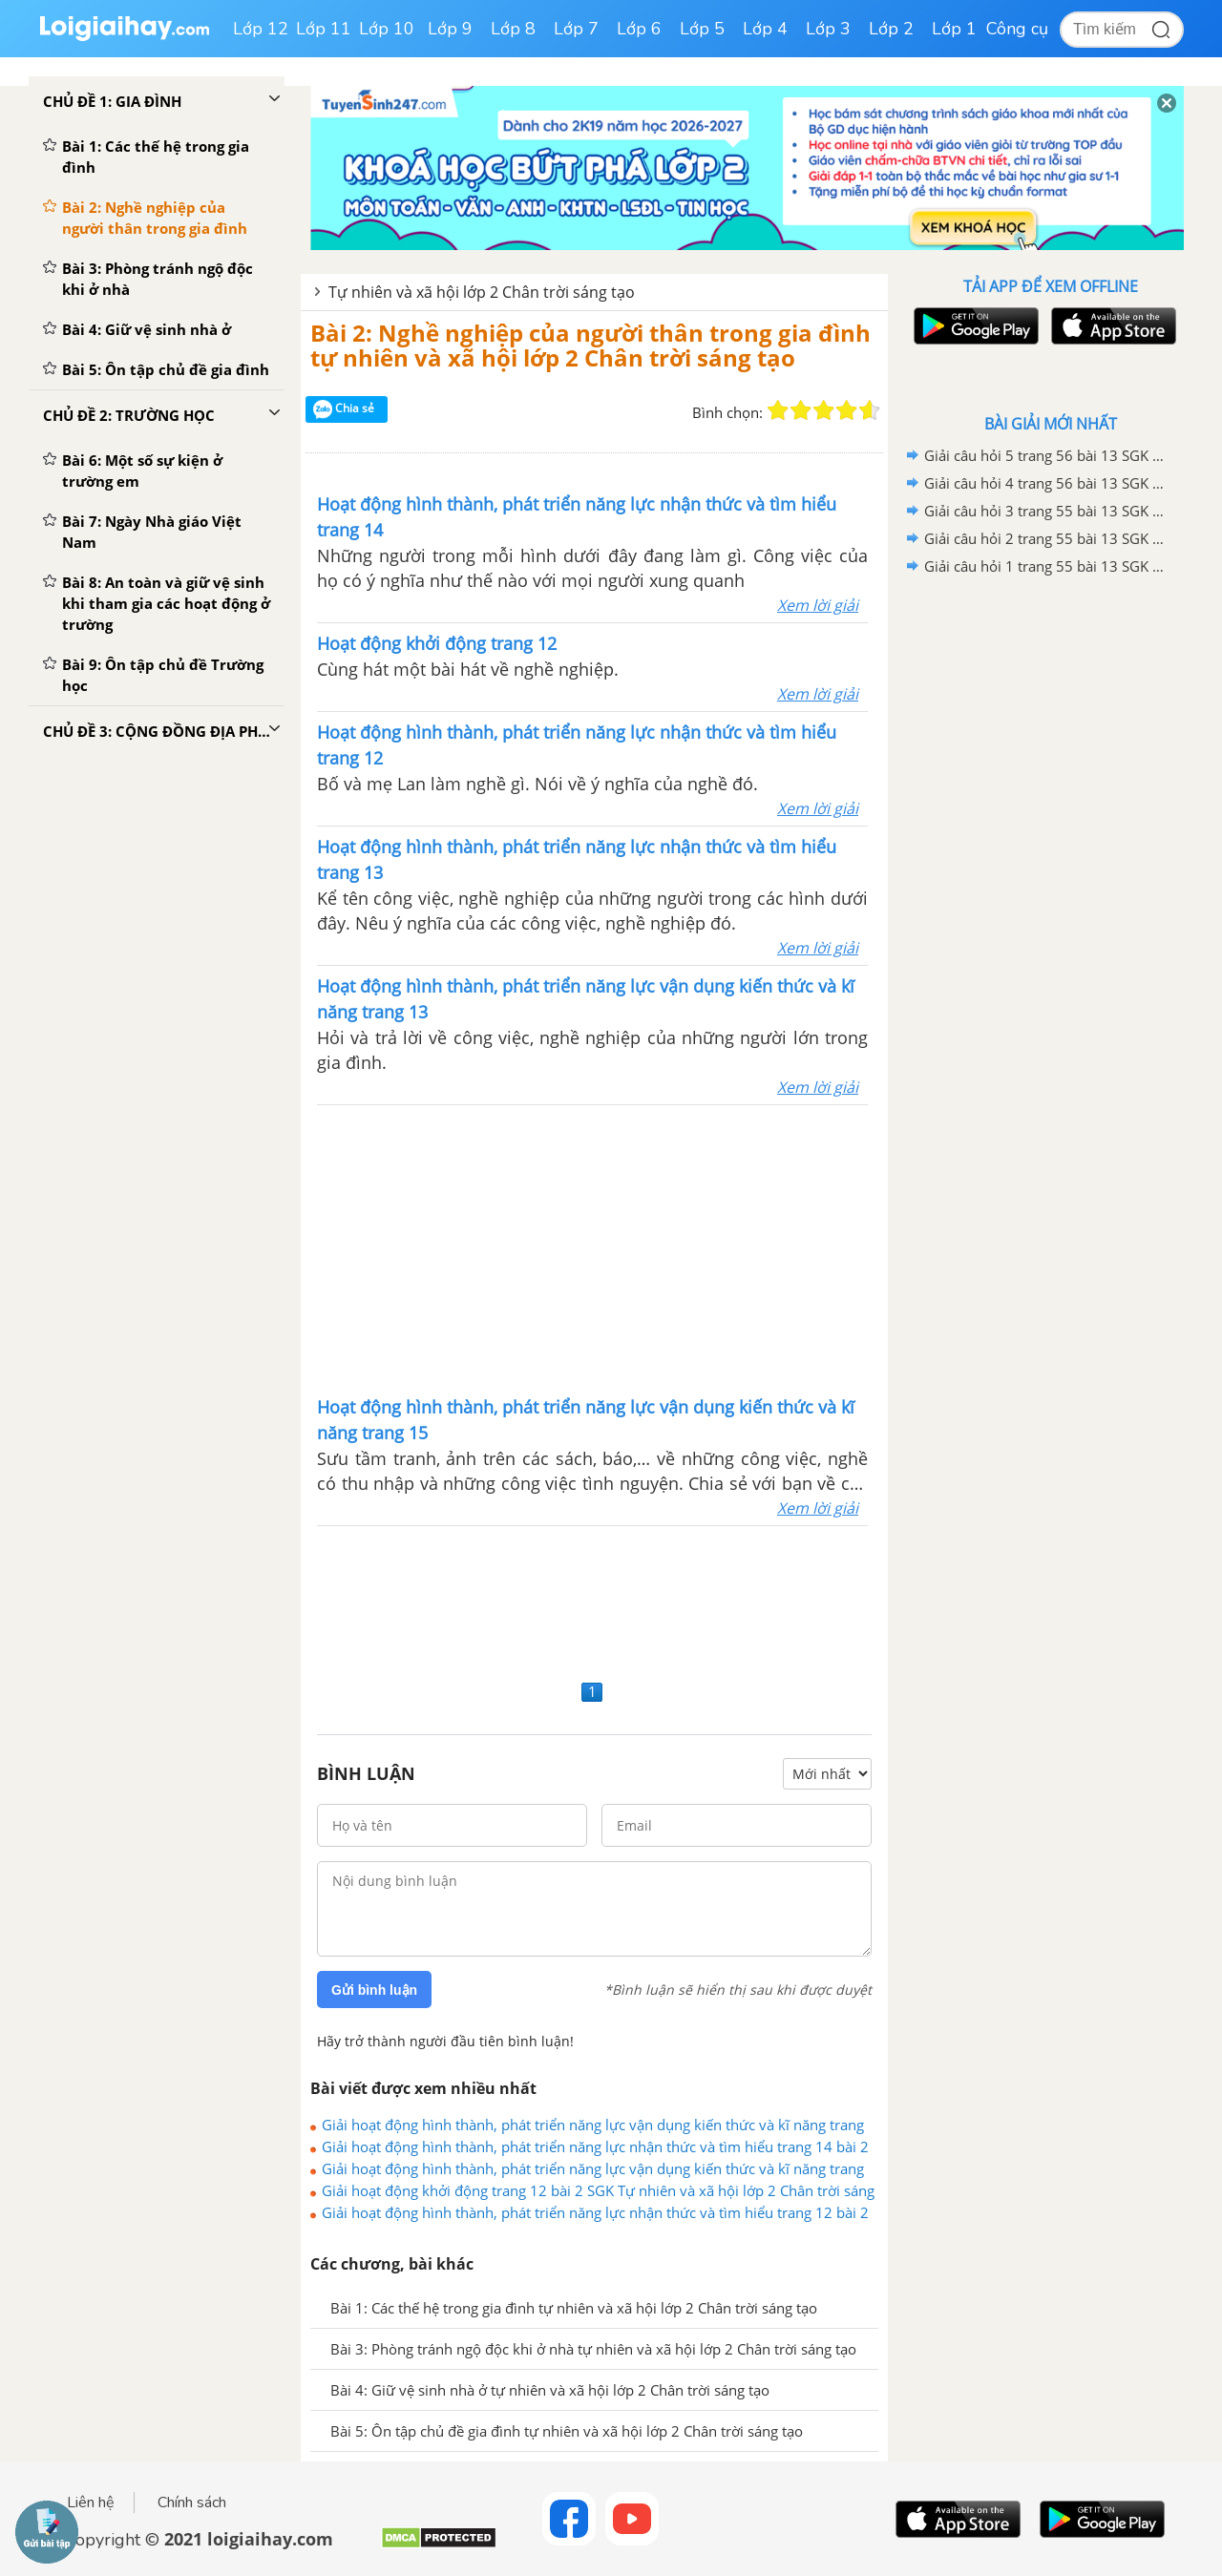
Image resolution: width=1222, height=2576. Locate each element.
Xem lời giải (817, 605)
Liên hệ (91, 2502)
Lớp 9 (450, 28)
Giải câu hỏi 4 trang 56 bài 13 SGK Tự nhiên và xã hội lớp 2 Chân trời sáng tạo (1047, 482)
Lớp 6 (639, 28)
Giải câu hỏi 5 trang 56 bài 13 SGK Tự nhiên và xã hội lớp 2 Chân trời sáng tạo (1047, 455)
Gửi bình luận (374, 1990)
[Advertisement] (592, 1248)
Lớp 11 (323, 28)
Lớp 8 (513, 28)
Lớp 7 (576, 28)
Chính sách (192, 2502)
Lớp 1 (954, 28)
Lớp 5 (702, 28)
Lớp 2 (891, 28)
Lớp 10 (386, 28)
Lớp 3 (828, 28)
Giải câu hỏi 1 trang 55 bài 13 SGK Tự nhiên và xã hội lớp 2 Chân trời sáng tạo (1047, 566)
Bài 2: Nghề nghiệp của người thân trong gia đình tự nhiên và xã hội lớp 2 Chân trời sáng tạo (590, 345)
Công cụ (1017, 28)
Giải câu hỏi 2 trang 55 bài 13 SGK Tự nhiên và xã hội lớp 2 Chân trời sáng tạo (1047, 538)
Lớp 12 (260, 28)
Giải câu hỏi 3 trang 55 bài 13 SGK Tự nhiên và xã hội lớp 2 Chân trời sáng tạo (1047, 510)
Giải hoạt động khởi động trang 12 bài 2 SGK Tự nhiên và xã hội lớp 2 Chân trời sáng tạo (598, 2190)
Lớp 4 (765, 28)
